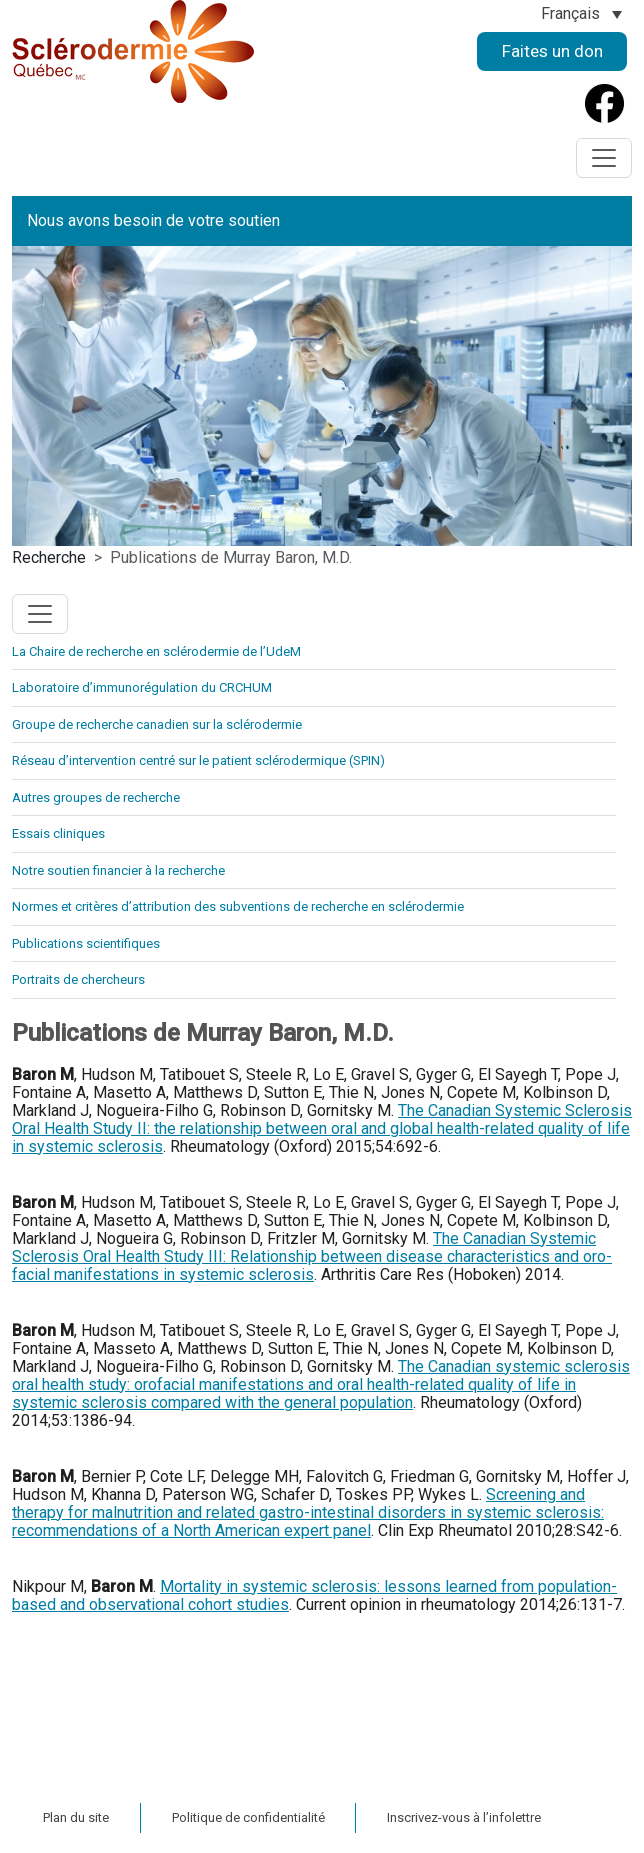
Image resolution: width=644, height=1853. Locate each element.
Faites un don (552, 51)
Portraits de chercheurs (78, 979)
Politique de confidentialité (248, 1817)
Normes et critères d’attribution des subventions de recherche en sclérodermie (238, 906)
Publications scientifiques (86, 943)
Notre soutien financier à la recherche (118, 870)
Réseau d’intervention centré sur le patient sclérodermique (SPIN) (198, 760)
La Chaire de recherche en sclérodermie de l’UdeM (156, 651)
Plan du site (76, 1817)
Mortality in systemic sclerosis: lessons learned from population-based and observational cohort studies (314, 1595)
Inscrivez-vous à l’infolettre (464, 1817)
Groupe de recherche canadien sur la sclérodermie (157, 724)
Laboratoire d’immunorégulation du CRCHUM (142, 687)
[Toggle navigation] (604, 158)
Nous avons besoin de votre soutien (153, 220)
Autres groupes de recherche (96, 797)
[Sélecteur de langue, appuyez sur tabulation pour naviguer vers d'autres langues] (581, 13)
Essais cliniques (58, 833)
